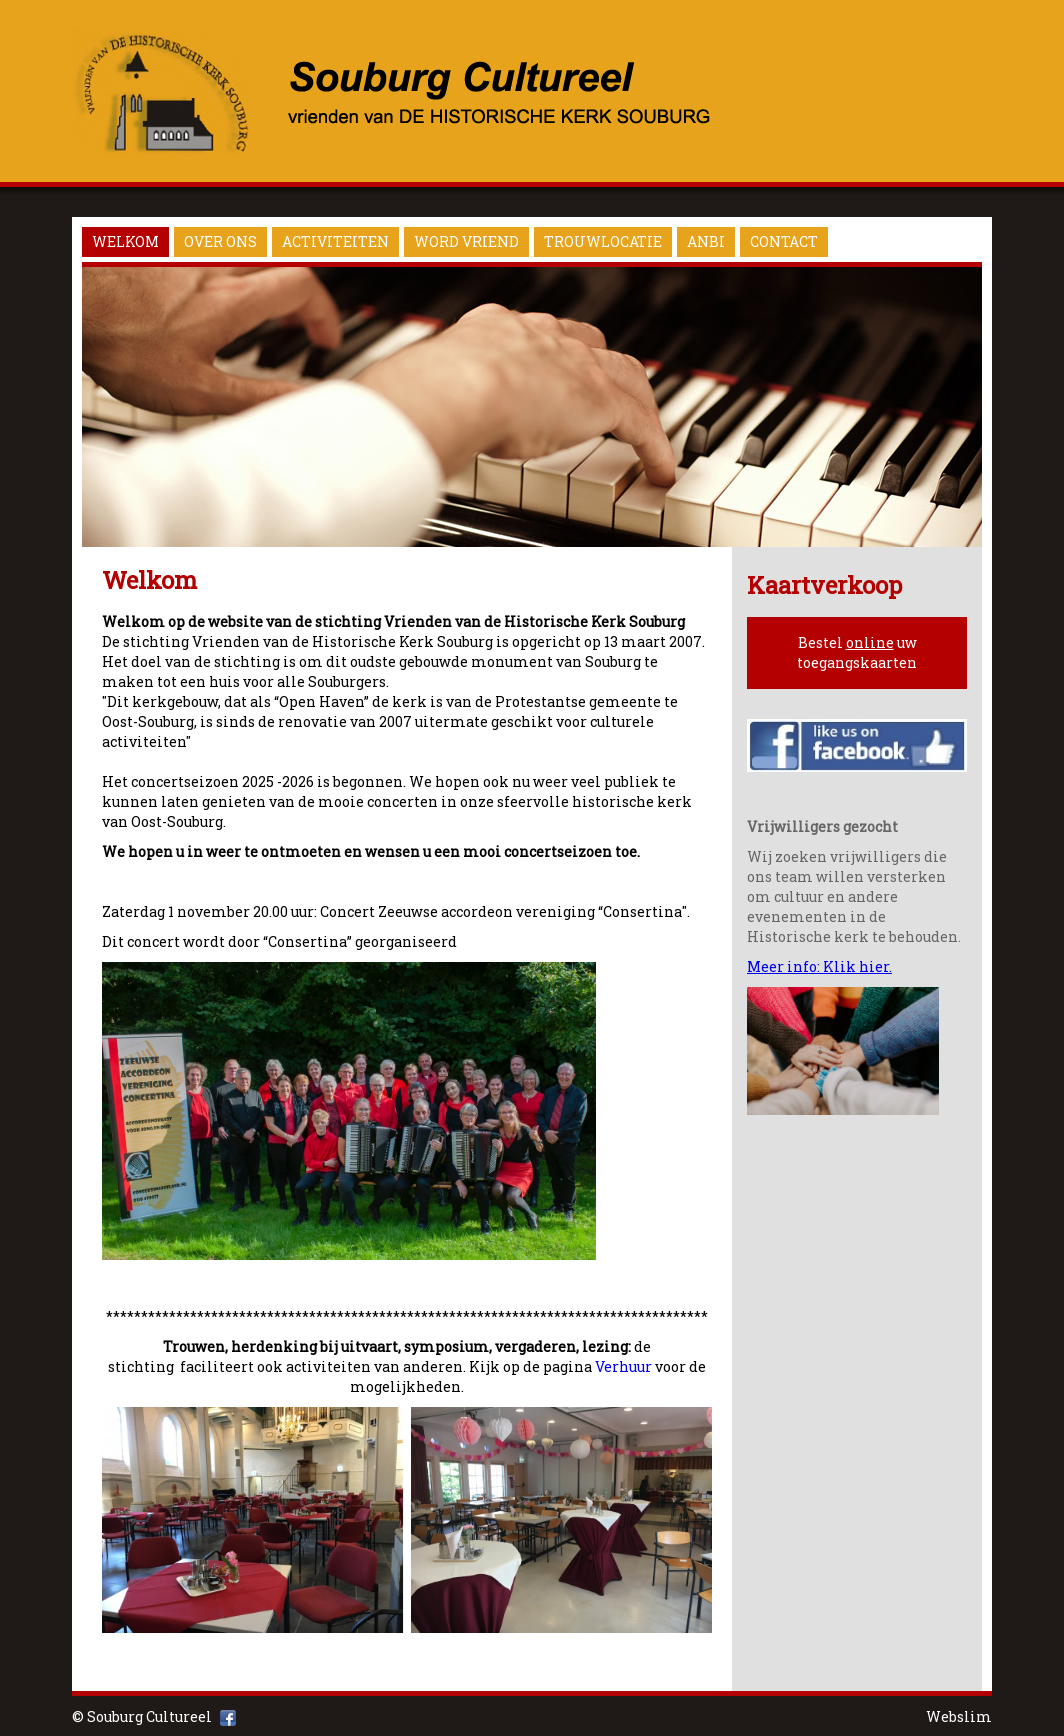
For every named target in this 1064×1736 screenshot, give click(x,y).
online (870, 642)
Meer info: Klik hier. (819, 966)
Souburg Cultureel (149, 1716)
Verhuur (623, 1366)
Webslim (959, 1716)
